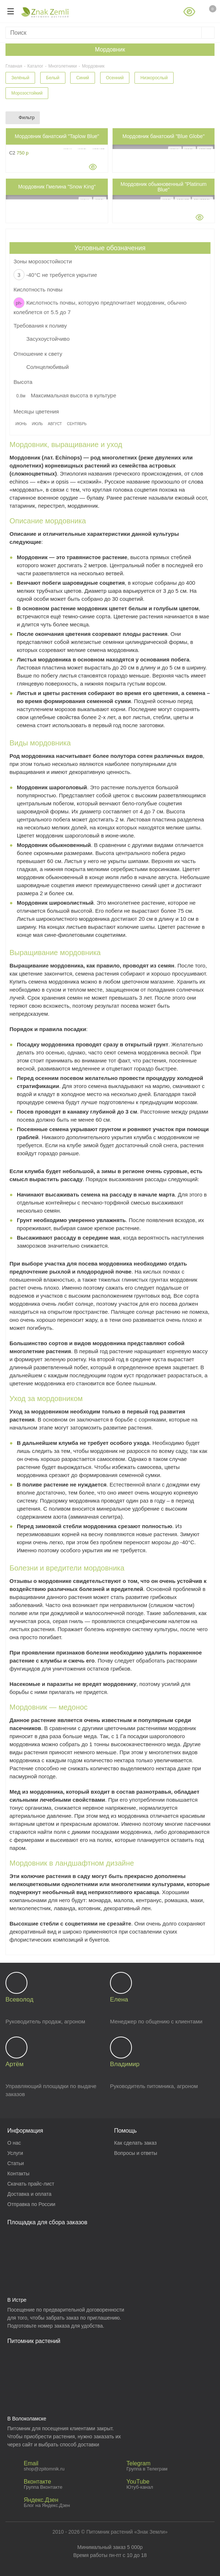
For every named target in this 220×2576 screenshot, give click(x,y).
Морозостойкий (26, 93)
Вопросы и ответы (135, 2153)
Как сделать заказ (135, 2143)
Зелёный (20, 77)
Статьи (15, 2163)
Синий (82, 77)
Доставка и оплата (29, 2194)
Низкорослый (154, 77)
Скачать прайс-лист (30, 2184)
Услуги (15, 2153)
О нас (14, 2143)
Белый (52, 77)
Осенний (115, 77)
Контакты (18, 2173)
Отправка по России (31, 2204)
